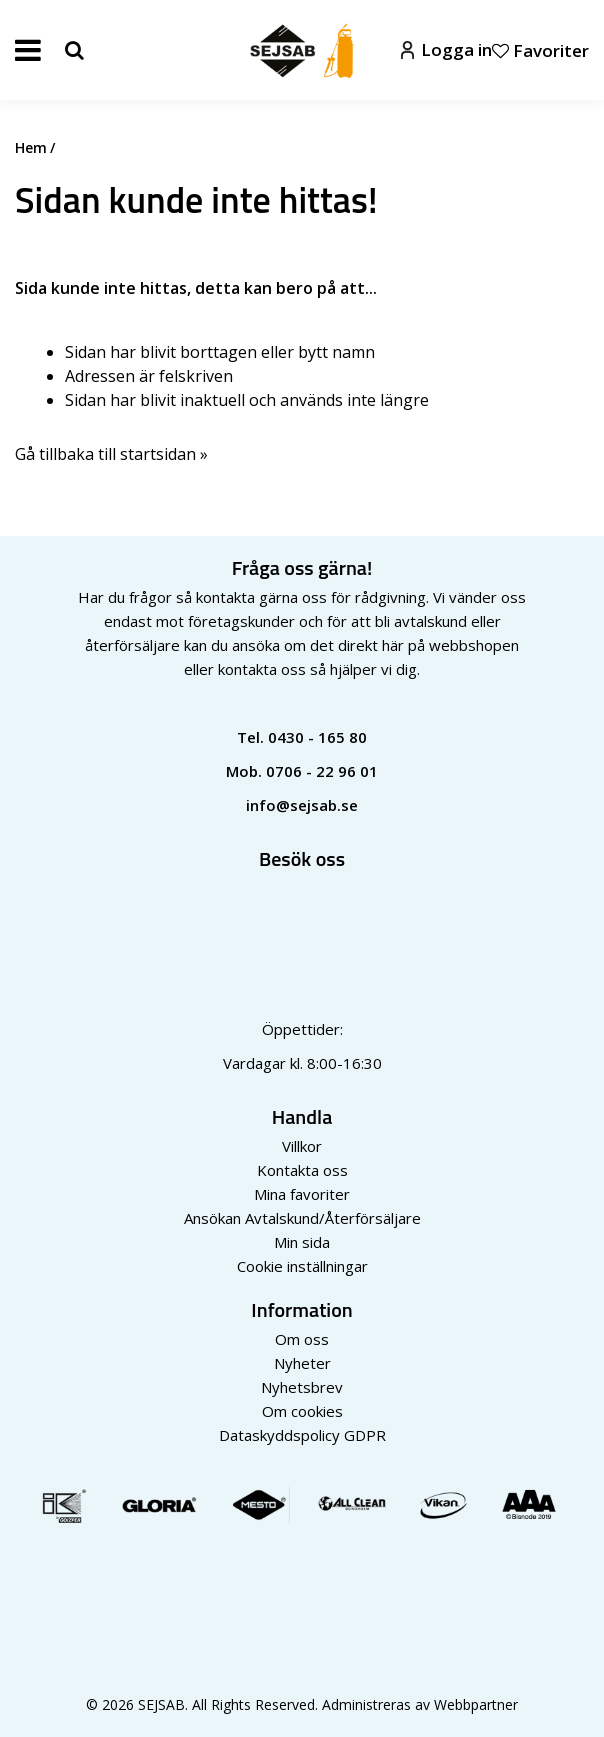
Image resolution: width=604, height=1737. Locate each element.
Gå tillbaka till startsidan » (111, 454)
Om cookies (302, 1411)
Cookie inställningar (302, 1266)
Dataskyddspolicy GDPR (302, 1435)
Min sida (302, 1242)
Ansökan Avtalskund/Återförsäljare (302, 1218)
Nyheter (302, 1363)
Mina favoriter (302, 1194)
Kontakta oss (302, 1170)
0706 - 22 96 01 (322, 771)
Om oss (302, 1339)
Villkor (302, 1146)
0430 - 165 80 (317, 737)
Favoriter (540, 50)
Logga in (446, 49)
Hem (31, 147)
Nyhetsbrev (302, 1387)
